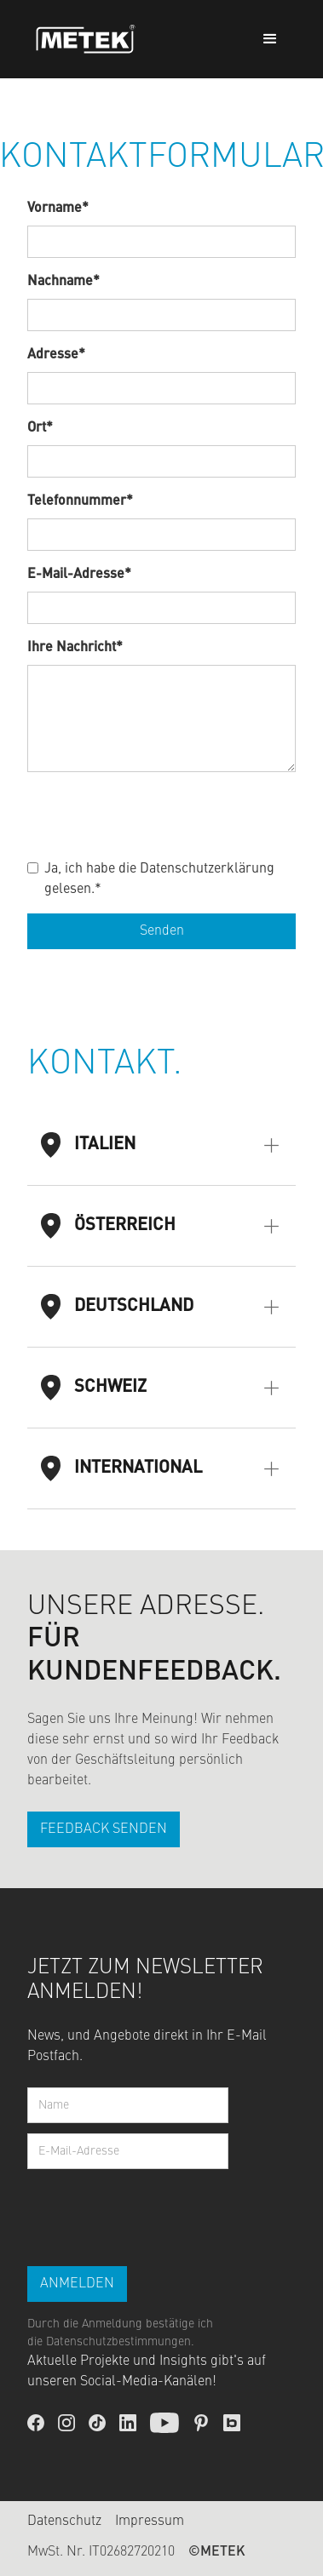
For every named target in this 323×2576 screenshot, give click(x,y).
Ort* (40, 428)
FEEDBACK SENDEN (103, 1829)
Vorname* (58, 208)
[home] (81, 39)
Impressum (149, 2521)
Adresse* (56, 355)
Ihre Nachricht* (75, 648)
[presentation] (156, 812)
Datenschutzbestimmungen (118, 2342)
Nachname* (63, 282)
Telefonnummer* (80, 501)
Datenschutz (64, 2521)
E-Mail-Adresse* (79, 574)
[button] (270, 39)
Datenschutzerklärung (207, 869)
